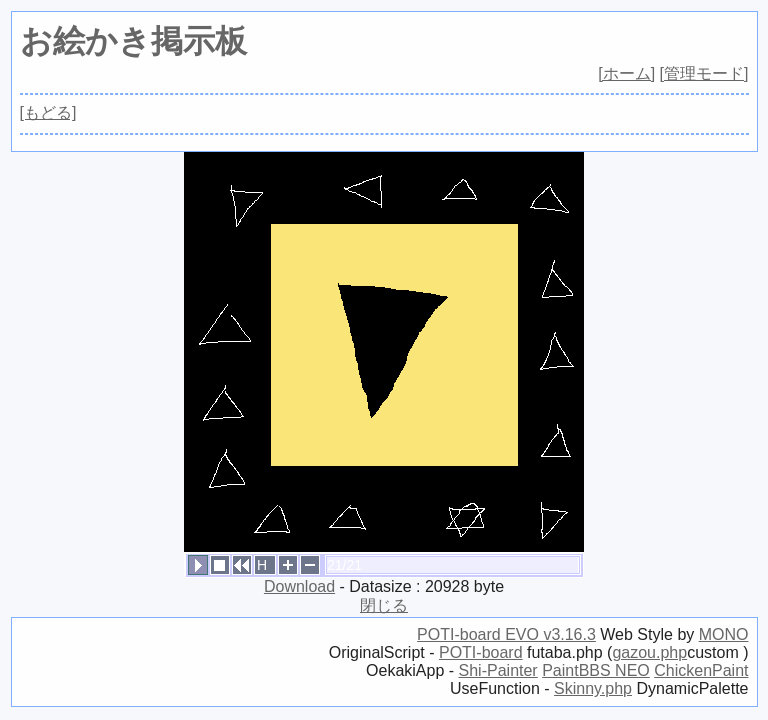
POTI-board (481, 652)
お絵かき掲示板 (133, 41)
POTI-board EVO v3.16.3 (506, 634)
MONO (724, 634)
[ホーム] (626, 73)
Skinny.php (593, 688)
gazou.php (649, 652)
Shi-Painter (498, 670)
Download (299, 586)
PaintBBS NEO (596, 670)
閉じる (384, 605)
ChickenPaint (701, 670)
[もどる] (48, 112)
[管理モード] (704, 73)
